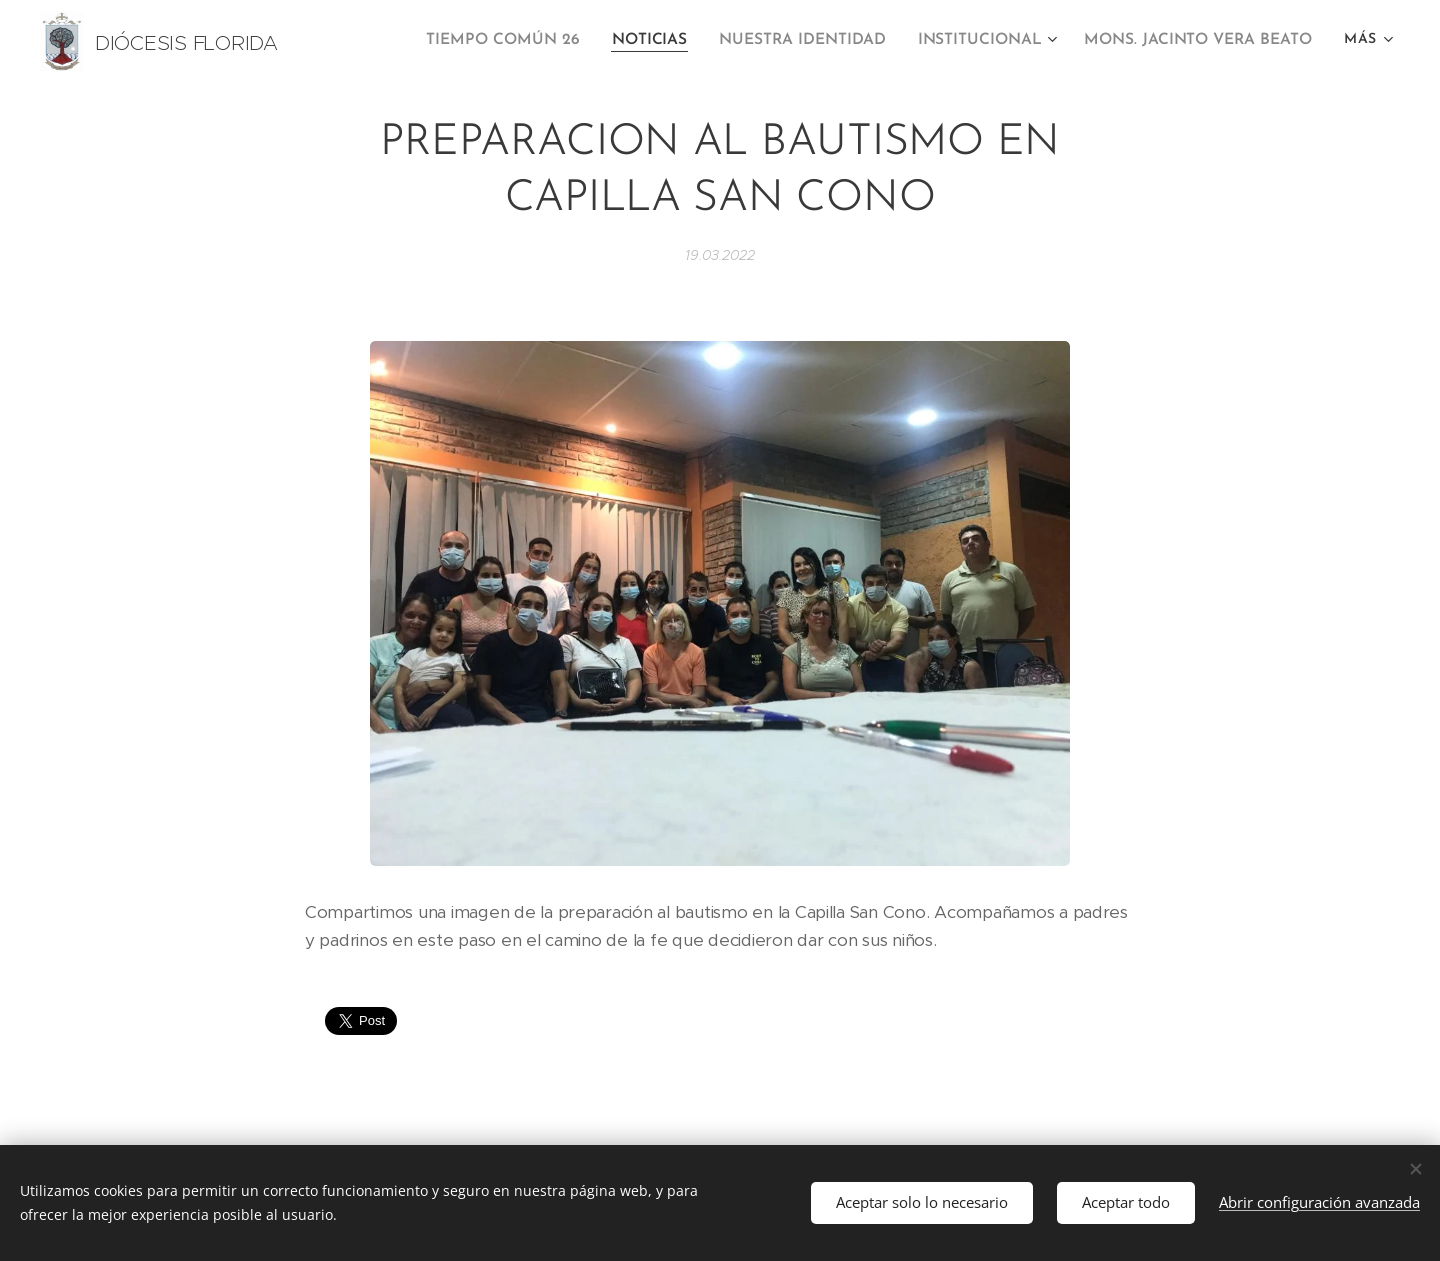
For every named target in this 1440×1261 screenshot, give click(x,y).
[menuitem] (531, 41)
